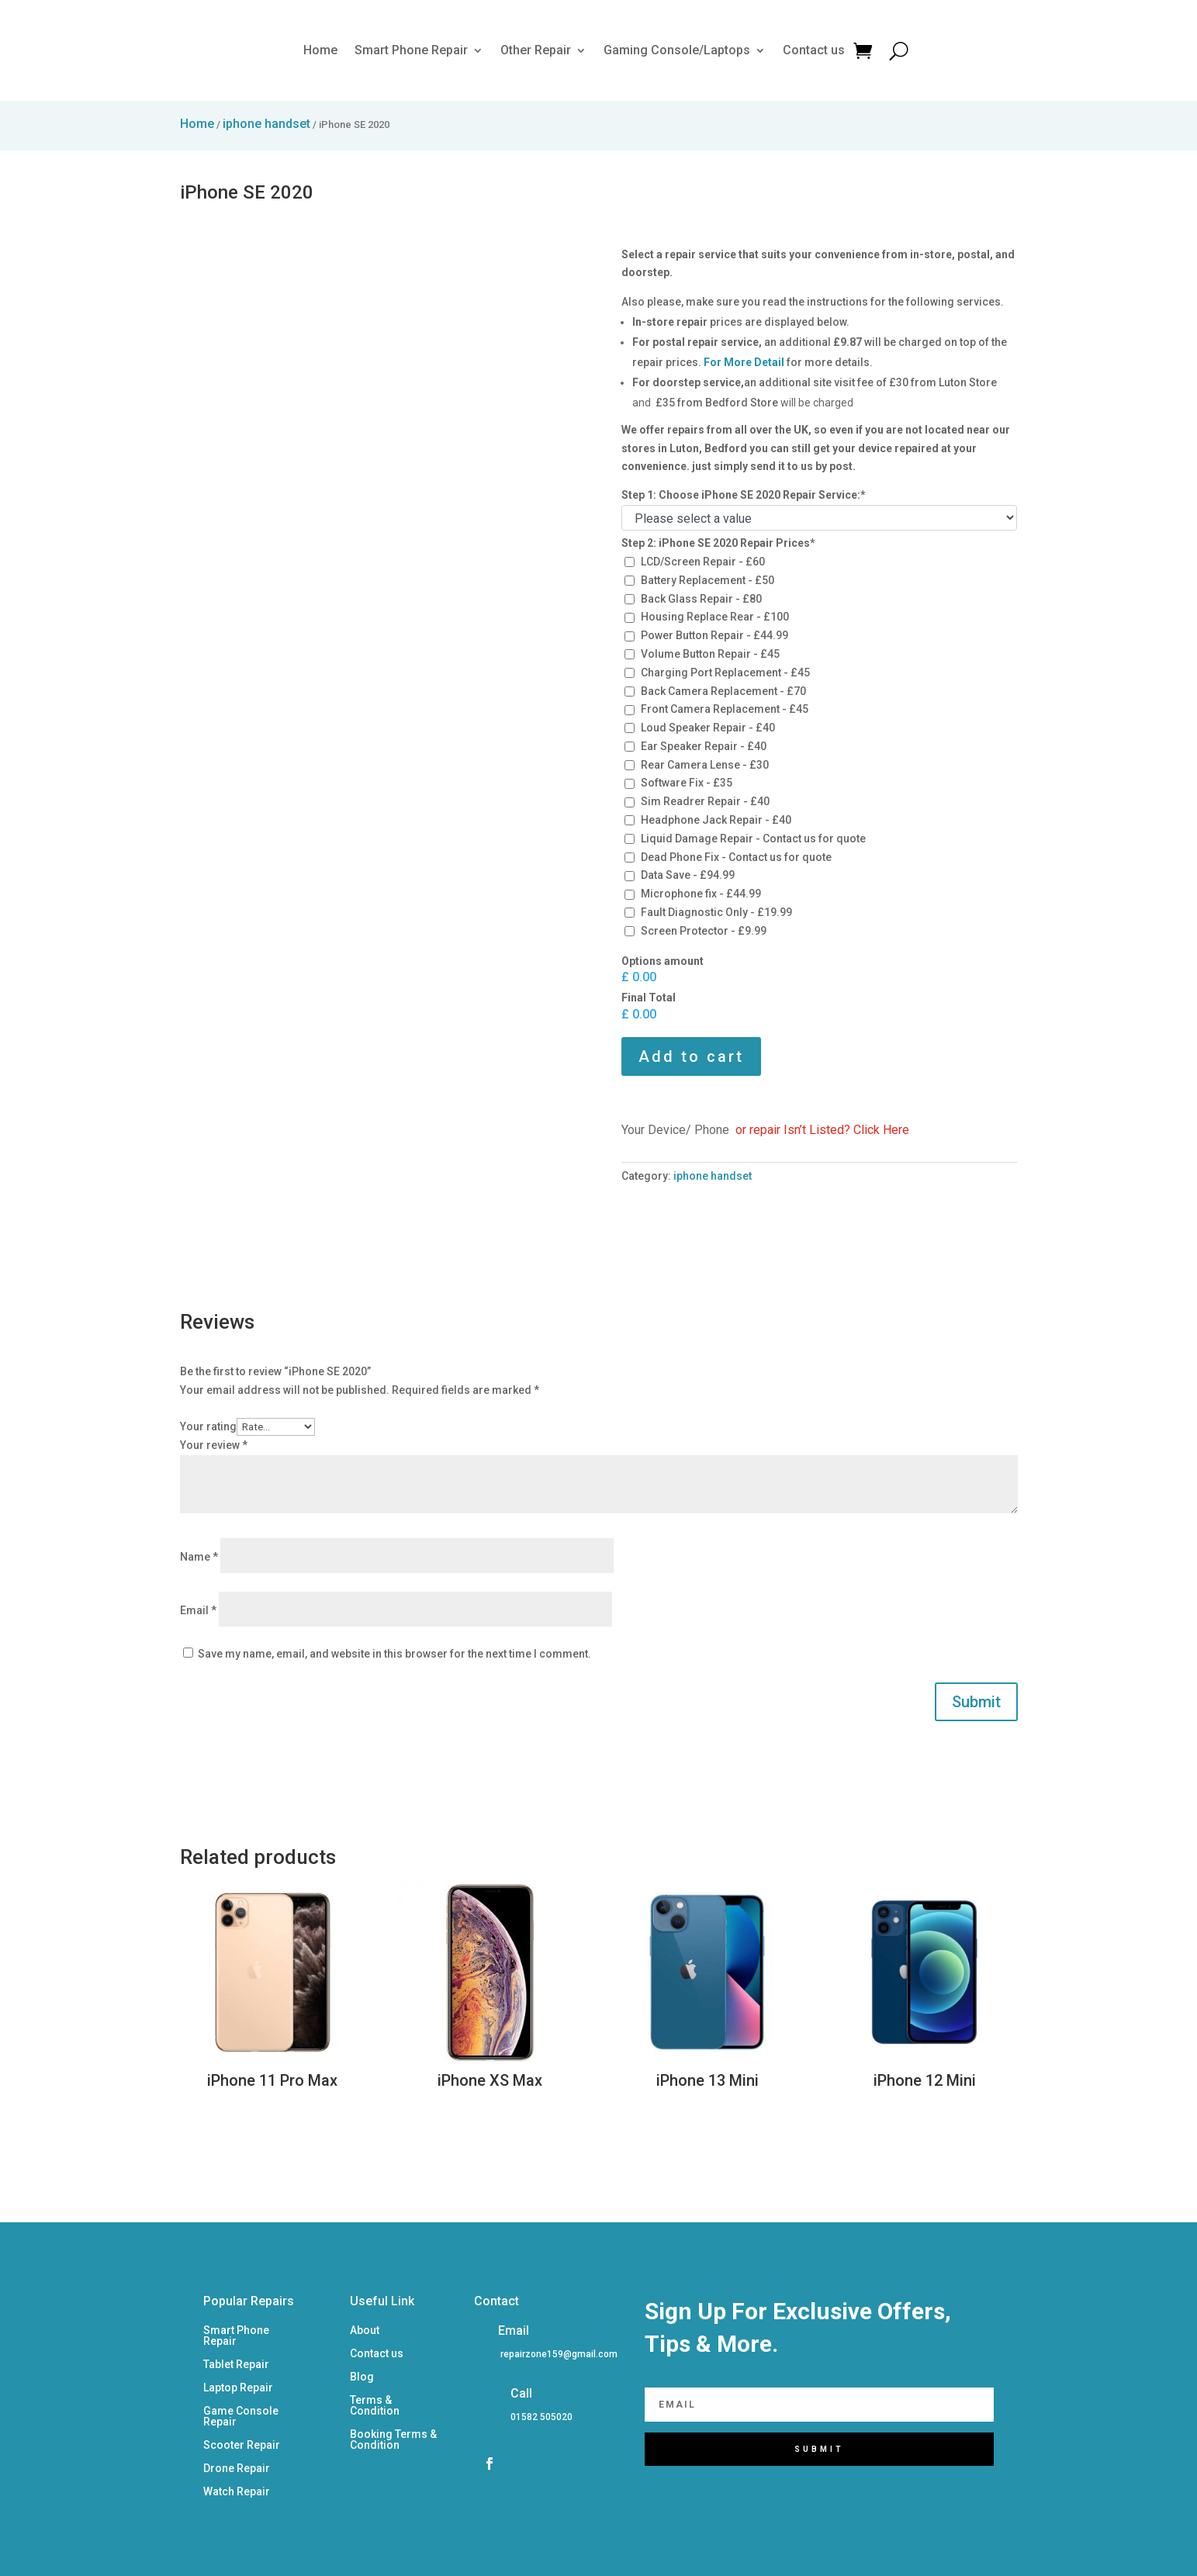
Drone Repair (236, 2468)
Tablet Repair (236, 2364)
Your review (213, 1445)
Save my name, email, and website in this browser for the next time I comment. (394, 1654)
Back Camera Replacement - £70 (723, 691)
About (364, 2330)
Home (320, 50)
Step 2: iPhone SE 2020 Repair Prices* (718, 543)
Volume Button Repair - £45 (710, 654)
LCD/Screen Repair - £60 (703, 561)
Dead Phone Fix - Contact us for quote (736, 857)
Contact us (814, 50)
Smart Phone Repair (411, 50)
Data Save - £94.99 (688, 875)
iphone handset (266, 123)
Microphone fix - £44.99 (701, 893)
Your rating (208, 1426)
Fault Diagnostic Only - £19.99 (716, 912)
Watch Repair (236, 2492)
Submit (976, 1702)
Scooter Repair (241, 2445)
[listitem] (558, 2354)
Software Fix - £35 (686, 782)
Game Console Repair (240, 2416)
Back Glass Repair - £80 (701, 599)
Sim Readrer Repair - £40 (705, 801)
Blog (362, 2377)
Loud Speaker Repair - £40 (708, 727)
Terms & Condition (375, 2405)
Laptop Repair (238, 2388)
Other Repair (535, 50)
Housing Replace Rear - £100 (715, 616)
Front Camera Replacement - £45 (724, 709)
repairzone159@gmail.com (559, 2354)
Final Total (648, 997)
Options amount (662, 961)
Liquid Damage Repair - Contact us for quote (753, 838)
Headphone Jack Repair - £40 (716, 820)
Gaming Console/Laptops (677, 50)
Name (199, 1557)
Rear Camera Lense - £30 (705, 765)
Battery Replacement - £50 (707, 580)
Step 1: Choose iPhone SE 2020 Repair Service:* (743, 495)
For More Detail (744, 362)
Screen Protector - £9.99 (703, 931)
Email (198, 1610)
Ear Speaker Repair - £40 (703, 746)
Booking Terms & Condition (393, 2440)
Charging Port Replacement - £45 (725, 672)
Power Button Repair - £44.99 (714, 635)
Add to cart (691, 1056)
